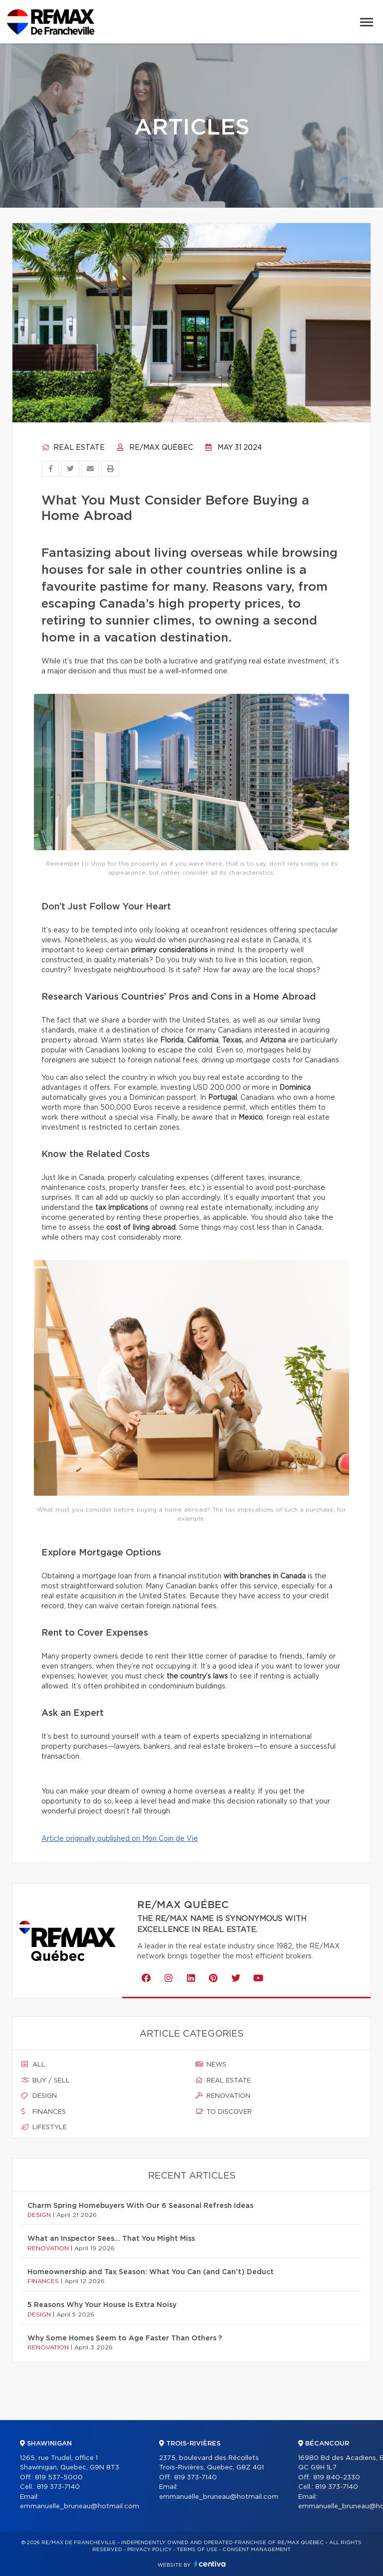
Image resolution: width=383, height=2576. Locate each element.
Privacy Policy (149, 2549)
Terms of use (197, 2549)
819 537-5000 (59, 2477)
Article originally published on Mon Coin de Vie (119, 1838)
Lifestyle (44, 2127)
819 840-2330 (336, 2477)
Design (39, 2095)
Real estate (73, 447)
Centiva (210, 2564)
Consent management (256, 2549)
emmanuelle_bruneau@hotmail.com (79, 2506)
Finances (43, 2111)
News (210, 2064)
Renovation (222, 2095)
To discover (223, 2111)
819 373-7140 (58, 2487)
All (33, 2064)
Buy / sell (45, 2080)
